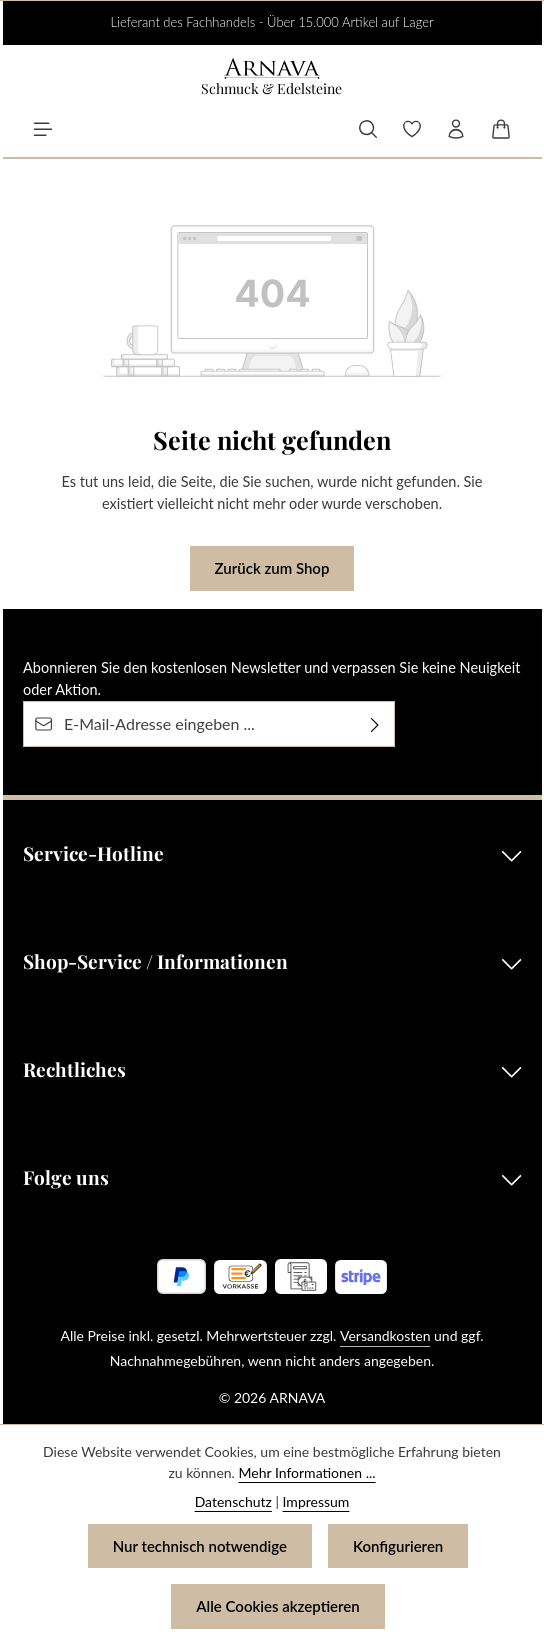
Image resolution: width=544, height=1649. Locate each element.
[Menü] (43, 129)
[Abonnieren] (375, 723)
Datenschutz (233, 1501)
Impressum (316, 1501)
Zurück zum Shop (272, 568)
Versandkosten (385, 1335)
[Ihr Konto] (456, 129)
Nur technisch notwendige (200, 1546)
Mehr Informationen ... (307, 1472)
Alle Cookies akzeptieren (277, 1606)
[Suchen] (368, 129)
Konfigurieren (398, 1546)
